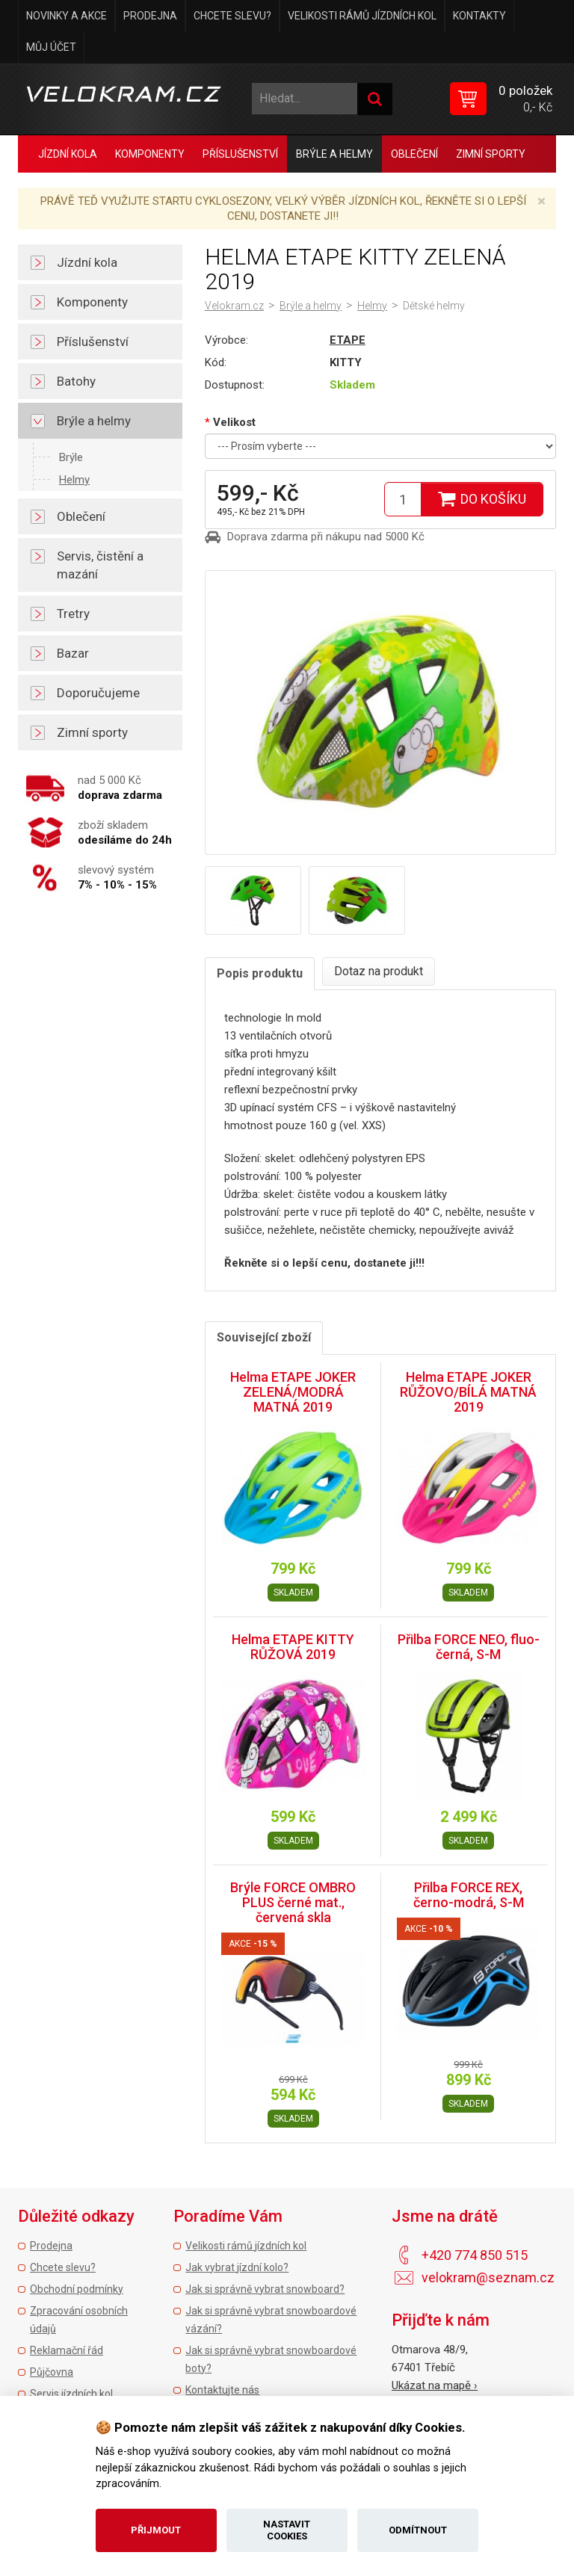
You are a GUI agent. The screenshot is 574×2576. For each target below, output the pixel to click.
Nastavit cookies (286, 2530)
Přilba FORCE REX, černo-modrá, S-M (468, 1895)
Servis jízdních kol (71, 2394)
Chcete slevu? (232, 16)
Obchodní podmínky (76, 2289)
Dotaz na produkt (378, 971)
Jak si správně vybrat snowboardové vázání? (271, 2320)
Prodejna (150, 16)
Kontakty (479, 16)
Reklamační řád (66, 2350)
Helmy (74, 480)
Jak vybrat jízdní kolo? (236, 2267)
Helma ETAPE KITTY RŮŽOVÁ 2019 (293, 1646)
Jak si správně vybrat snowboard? (265, 2289)
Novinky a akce (66, 16)
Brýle (71, 457)
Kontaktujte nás (222, 2390)
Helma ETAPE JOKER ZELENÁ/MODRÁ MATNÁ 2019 (293, 1392)
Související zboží (264, 1337)
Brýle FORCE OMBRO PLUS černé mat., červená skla (293, 1902)
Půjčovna (51, 2372)
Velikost (234, 422)
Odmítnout (418, 2530)
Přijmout (156, 2530)
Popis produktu (260, 973)
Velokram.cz (234, 306)
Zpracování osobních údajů (79, 2320)
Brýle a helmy (311, 306)
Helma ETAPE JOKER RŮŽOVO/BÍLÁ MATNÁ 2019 (468, 1392)
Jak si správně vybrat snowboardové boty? (271, 2359)
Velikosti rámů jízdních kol (362, 16)
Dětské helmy (434, 306)
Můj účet (51, 47)
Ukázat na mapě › (435, 2385)
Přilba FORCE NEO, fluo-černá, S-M (469, 1646)
